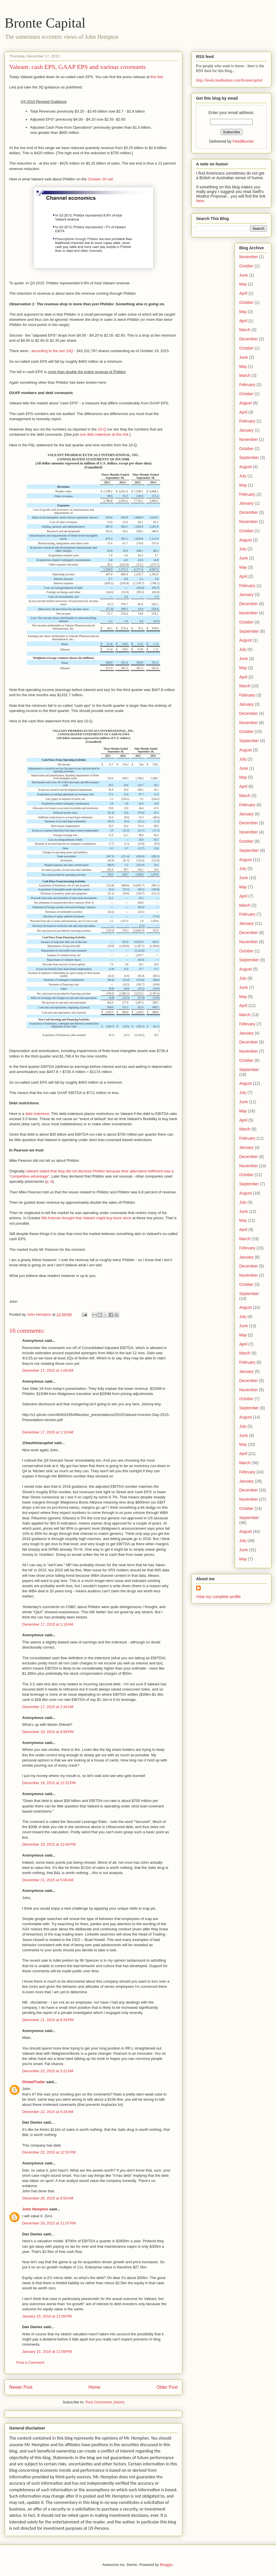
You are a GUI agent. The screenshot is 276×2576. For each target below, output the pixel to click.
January (246, 430)
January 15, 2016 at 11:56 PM (47, 2316)
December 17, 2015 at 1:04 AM (47, 1370)
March (244, 329)
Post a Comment (30, 2362)
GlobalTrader (33, 2082)
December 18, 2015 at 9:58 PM (48, 1732)
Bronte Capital (45, 22)
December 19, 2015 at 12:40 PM (49, 1844)
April (243, 293)
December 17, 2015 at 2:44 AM (47, 1707)
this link (156, 77)
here (200, 200)
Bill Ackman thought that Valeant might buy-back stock (86, 1218)
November (248, 256)
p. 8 (49, 1181)
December (248, 339)
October (246, 266)
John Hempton (35, 2209)
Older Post (167, 2387)
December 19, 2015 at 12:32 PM (49, 1783)
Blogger (166, 2565)
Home (95, 2387)
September (249, 457)
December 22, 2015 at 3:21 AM (47, 2071)
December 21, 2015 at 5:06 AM (47, 1880)
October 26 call (100, 179)
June (243, 275)
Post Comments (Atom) (104, 2402)
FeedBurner (243, 141)
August (245, 403)
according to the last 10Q (52, 351)
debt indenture (37, 1114)
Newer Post (20, 2387)
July (242, 476)
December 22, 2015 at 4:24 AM (47, 2112)
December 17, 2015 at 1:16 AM (47, 1624)
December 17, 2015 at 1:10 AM (47, 1432)
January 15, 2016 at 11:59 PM (47, 2351)
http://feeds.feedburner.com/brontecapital (229, 80)
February (247, 384)
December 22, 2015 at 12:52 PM (49, 2152)
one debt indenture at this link (104, 434)
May (243, 284)
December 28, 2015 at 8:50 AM (47, 2198)
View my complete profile (218, 1596)
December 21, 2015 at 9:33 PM (48, 2020)
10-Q (102, 429)
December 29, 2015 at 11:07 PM (49, 2223)
